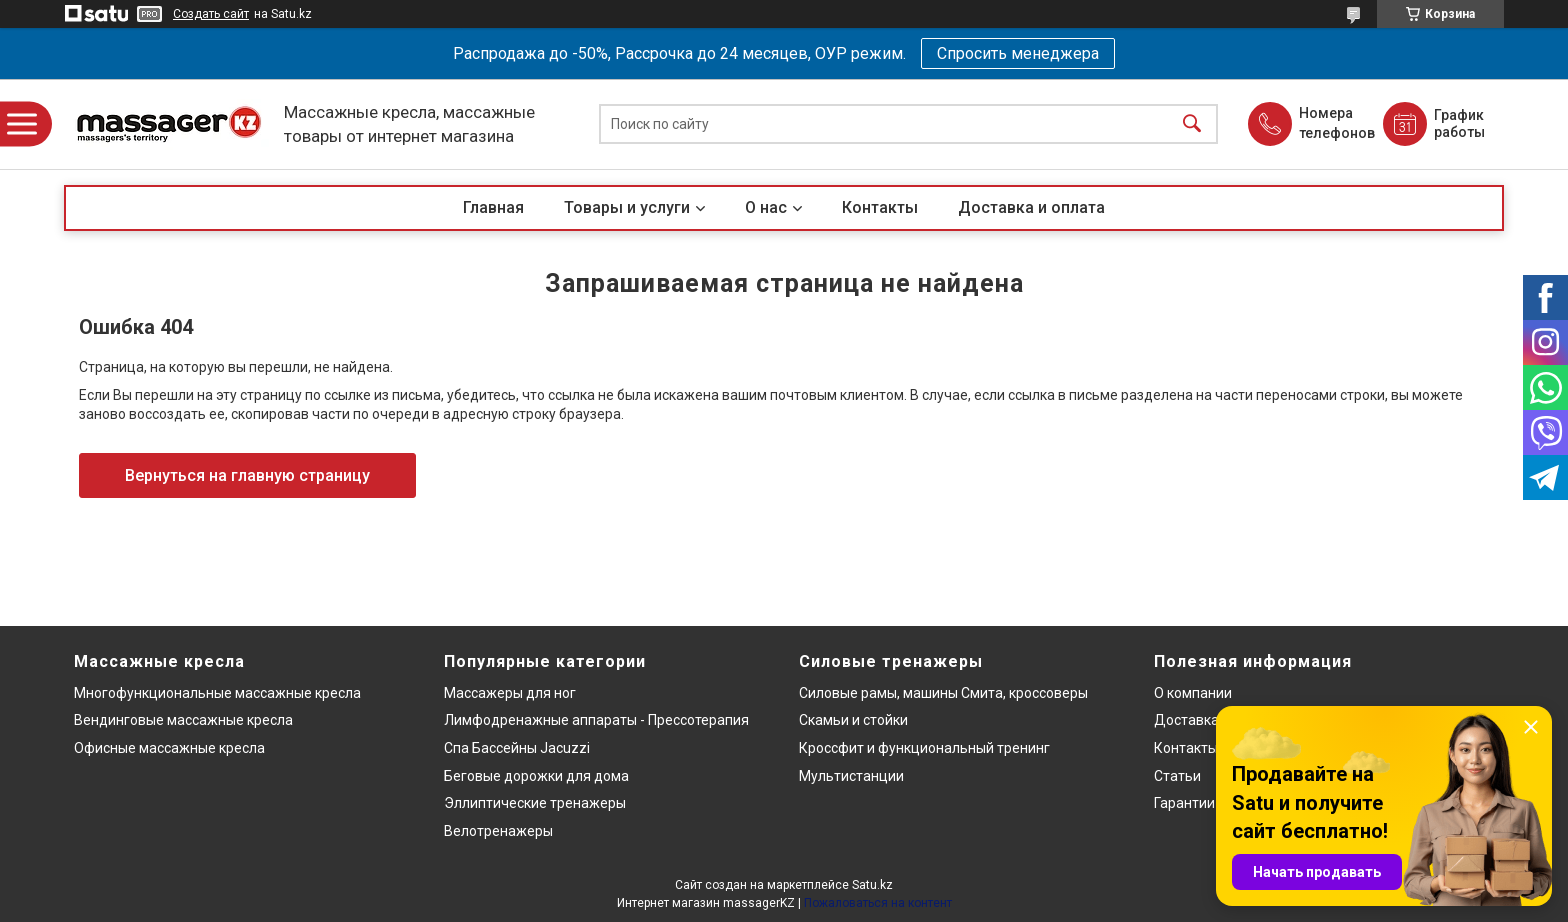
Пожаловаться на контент (878, 903)
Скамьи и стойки (853, 720)
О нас (766, 207)
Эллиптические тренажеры (535, 803)
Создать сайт (211, 14)
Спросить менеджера (1018, 53)
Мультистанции (851, 776)
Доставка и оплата (1031, 207)
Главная (493, 207)
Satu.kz (872, 885)
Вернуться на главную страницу (247, 475)
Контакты (880, 207)
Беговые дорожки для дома (536, 776)
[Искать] (1192, 124)
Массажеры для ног (510, 693)
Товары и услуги (627, 207)
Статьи (1177, 776)
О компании (1193, 693)
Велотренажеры (498, 831)
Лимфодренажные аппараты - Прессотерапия (596, 720)
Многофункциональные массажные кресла (217, 693)
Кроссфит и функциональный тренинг (924, 748)
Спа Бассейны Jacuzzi (517, 748)
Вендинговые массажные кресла (183, 720)
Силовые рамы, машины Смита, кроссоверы (943, 693)
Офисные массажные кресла (169, 748)
